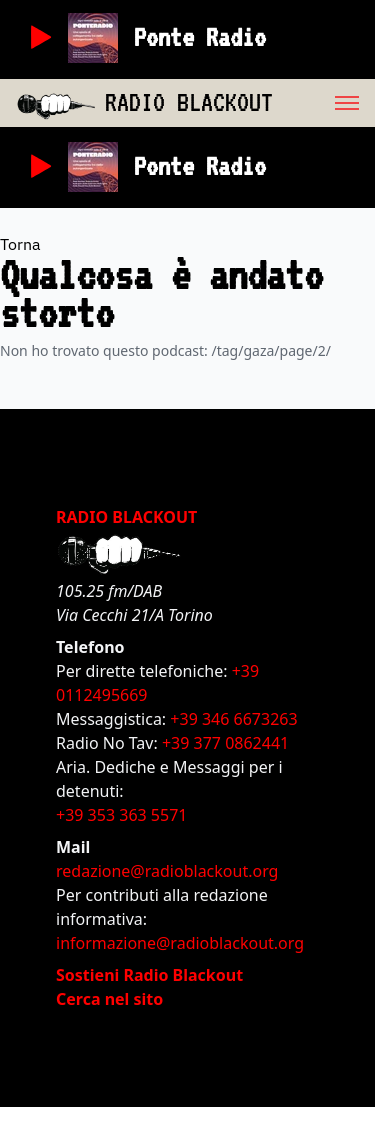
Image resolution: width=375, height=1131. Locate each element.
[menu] (324, 103)
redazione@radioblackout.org (167, 871)
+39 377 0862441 (225, 743)
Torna (20, 244)
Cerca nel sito (109, 999)
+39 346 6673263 (233, 719)
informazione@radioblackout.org (180, 943)
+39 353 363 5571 (121, 815)
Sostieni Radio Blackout (149, 975)
